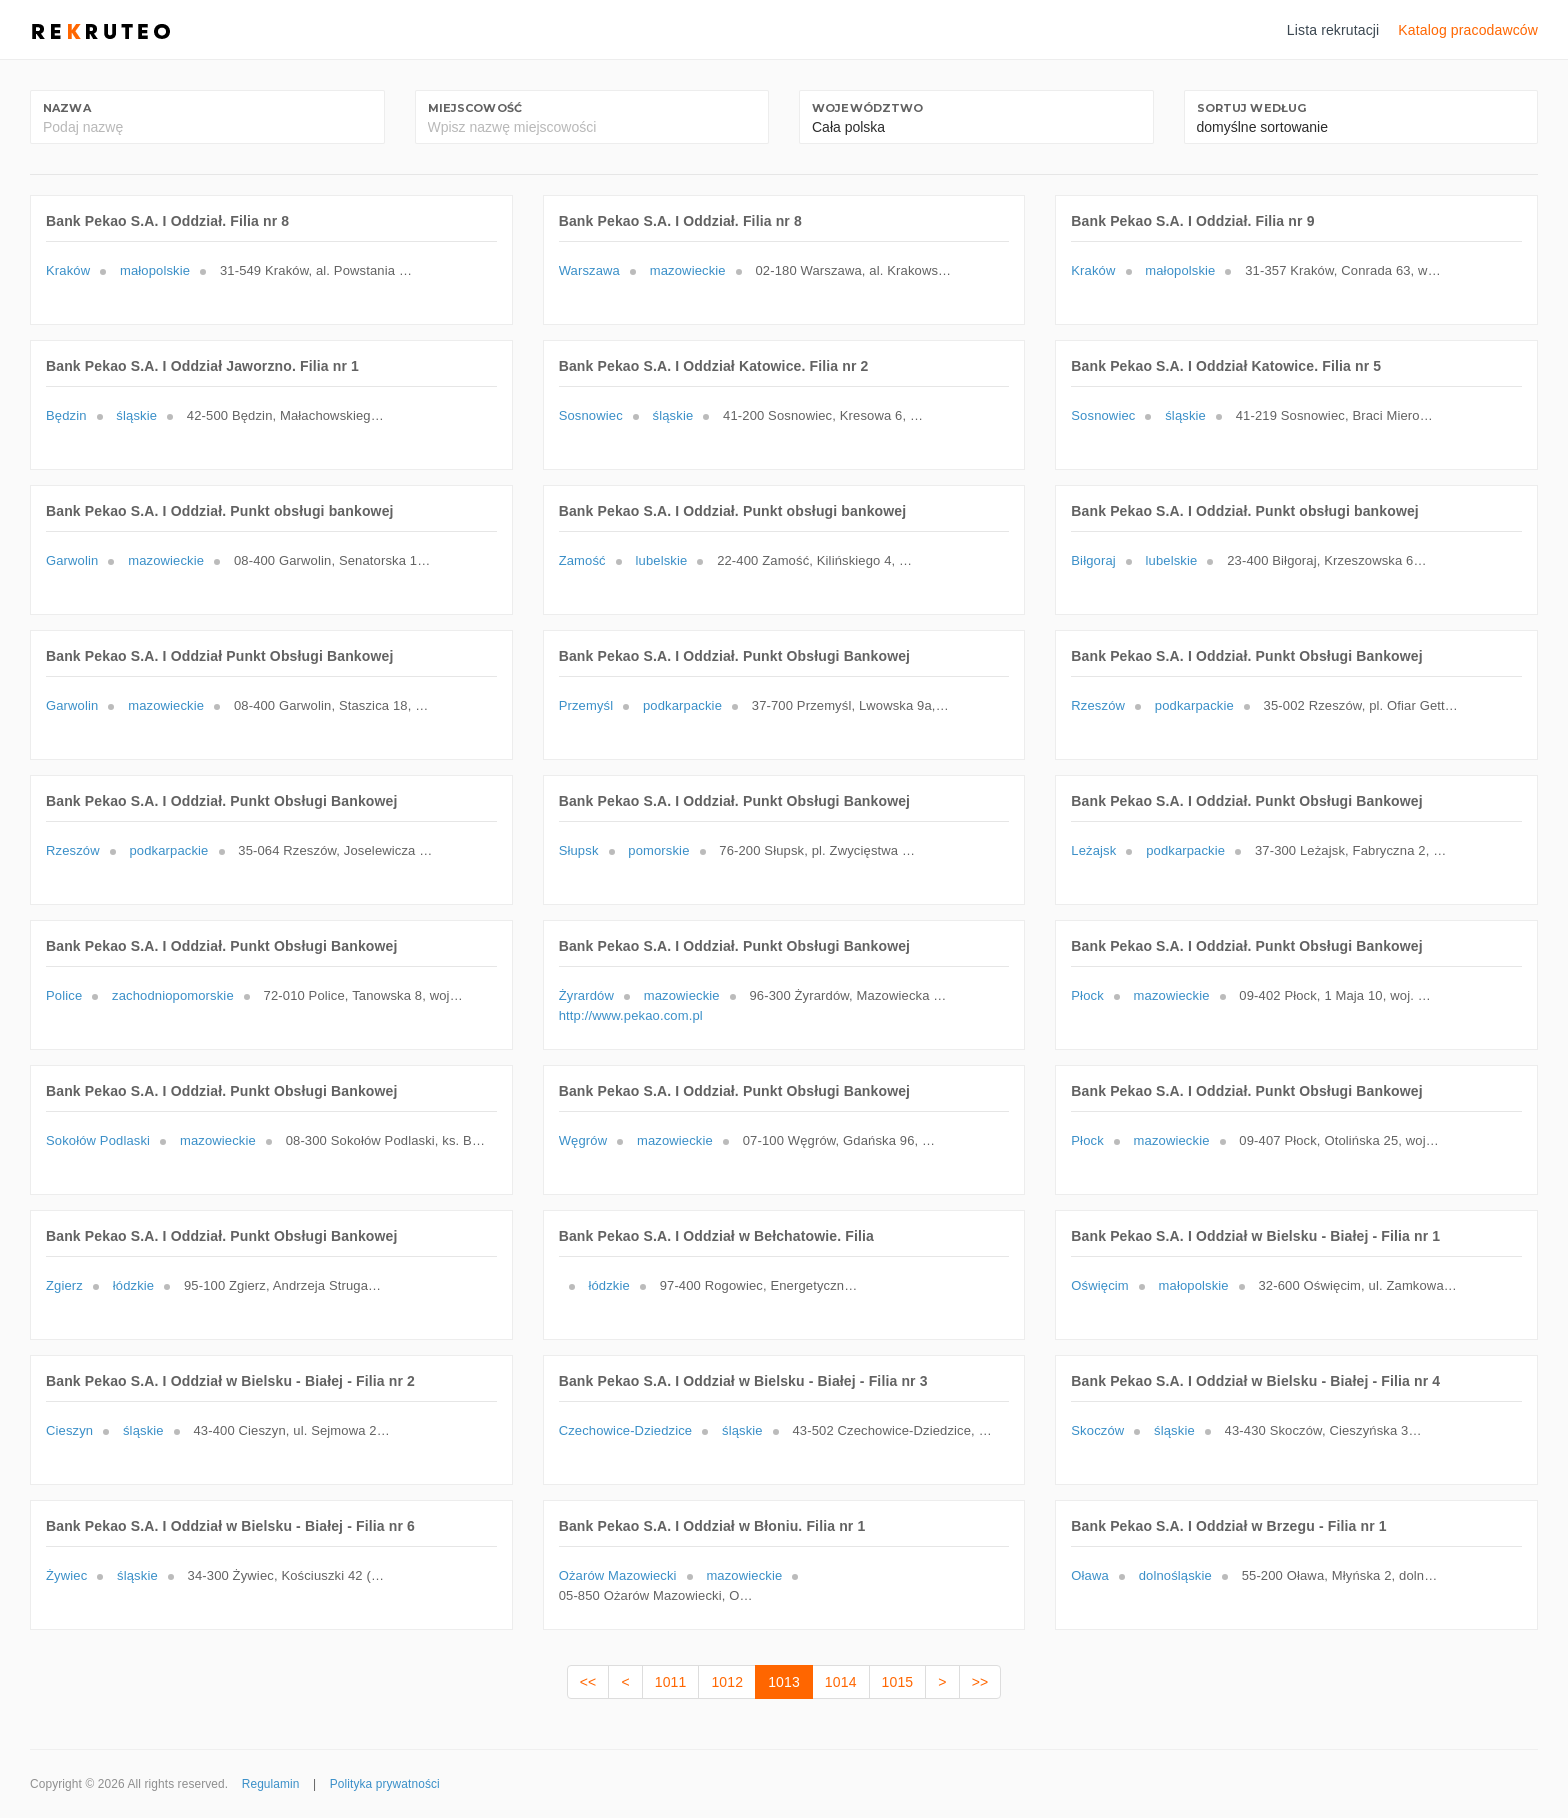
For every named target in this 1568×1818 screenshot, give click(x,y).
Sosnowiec (591, 415)
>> (980, 1682)
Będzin (66, 415)
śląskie (136, 415)
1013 (784, 1682)
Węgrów (583, 1140)
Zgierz (64, 1285)
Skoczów (1097, 1430)
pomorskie (658, 850)
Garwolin (72, 560)
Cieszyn (69, 1430)
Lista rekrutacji (1333, 30)
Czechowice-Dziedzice (626, 1430)
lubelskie (662, 560)
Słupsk (579, 850)
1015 (898, 1682)
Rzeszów (1098, 705)
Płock (1087, 995)
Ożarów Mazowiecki (618, 1575)
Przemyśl (586, 705)
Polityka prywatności (385, 1784)
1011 (671, 1682)
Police (64, 995)
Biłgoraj (1093, 560)
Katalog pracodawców (1468, 30)
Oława (1090, 1575)
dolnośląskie (1175, 1575)
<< (588, 1682)
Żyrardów (586, 995)
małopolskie (155, 270)
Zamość (582, 560)
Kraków (68, 270)
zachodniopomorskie (173, 995)
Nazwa (67, 108)
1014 (841, 1682)
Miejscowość (475, 108)
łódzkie (133, 1285)
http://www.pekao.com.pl (631, 1015)
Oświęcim (1099, 1285)
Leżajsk (1093, 850)
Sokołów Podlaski (98, 1140)
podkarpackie (682, 705)
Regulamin (271, 1784)
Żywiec (66, 1575)
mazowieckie (688, 270)
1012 (727, 1682)
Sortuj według (1252, 108)
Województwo (868, 108)
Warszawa (589, 270)
